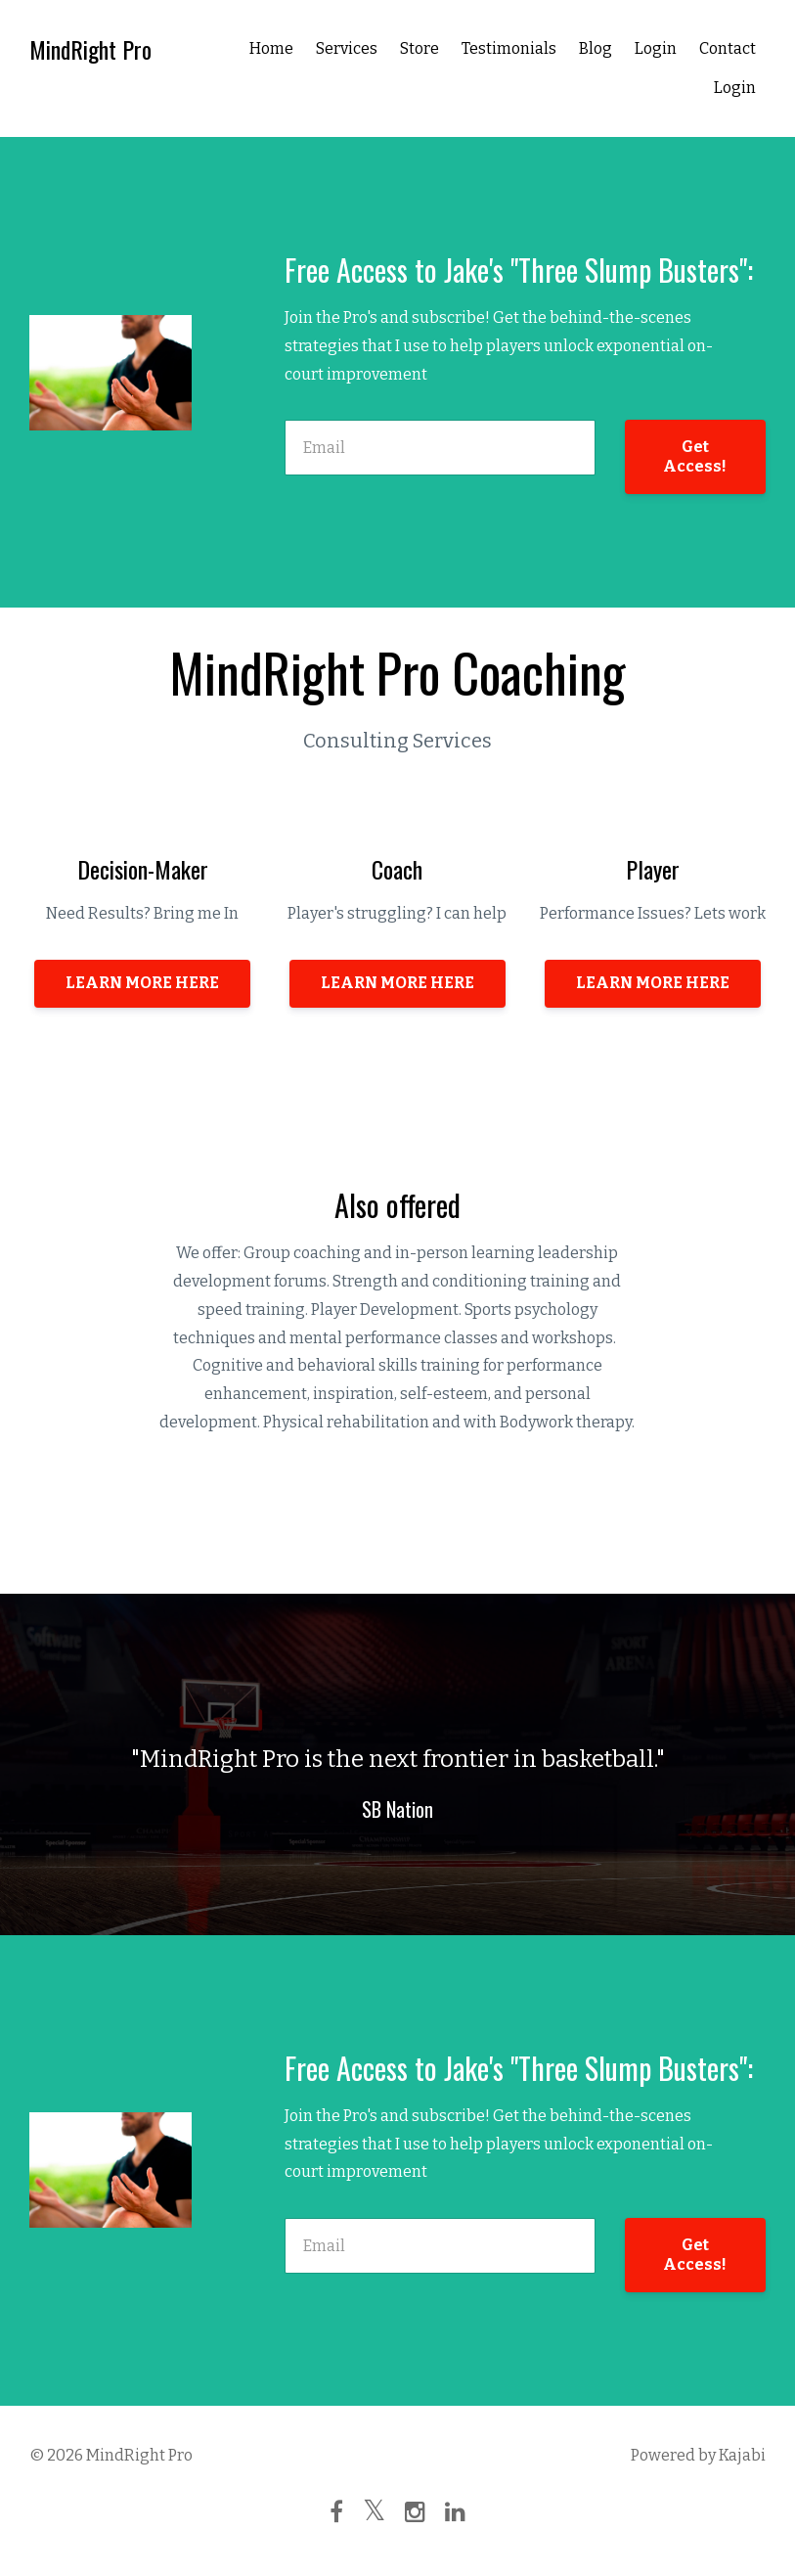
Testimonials (509, 48)
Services (346, 48)
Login (656, 48)
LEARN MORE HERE (142, 982)
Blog (595, 48)
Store (419, 48)
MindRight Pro (90, 49)
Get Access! (695, 456)
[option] (397, 1764)
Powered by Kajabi (698, 2455)
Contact (727, 48)
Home (271, 48)
